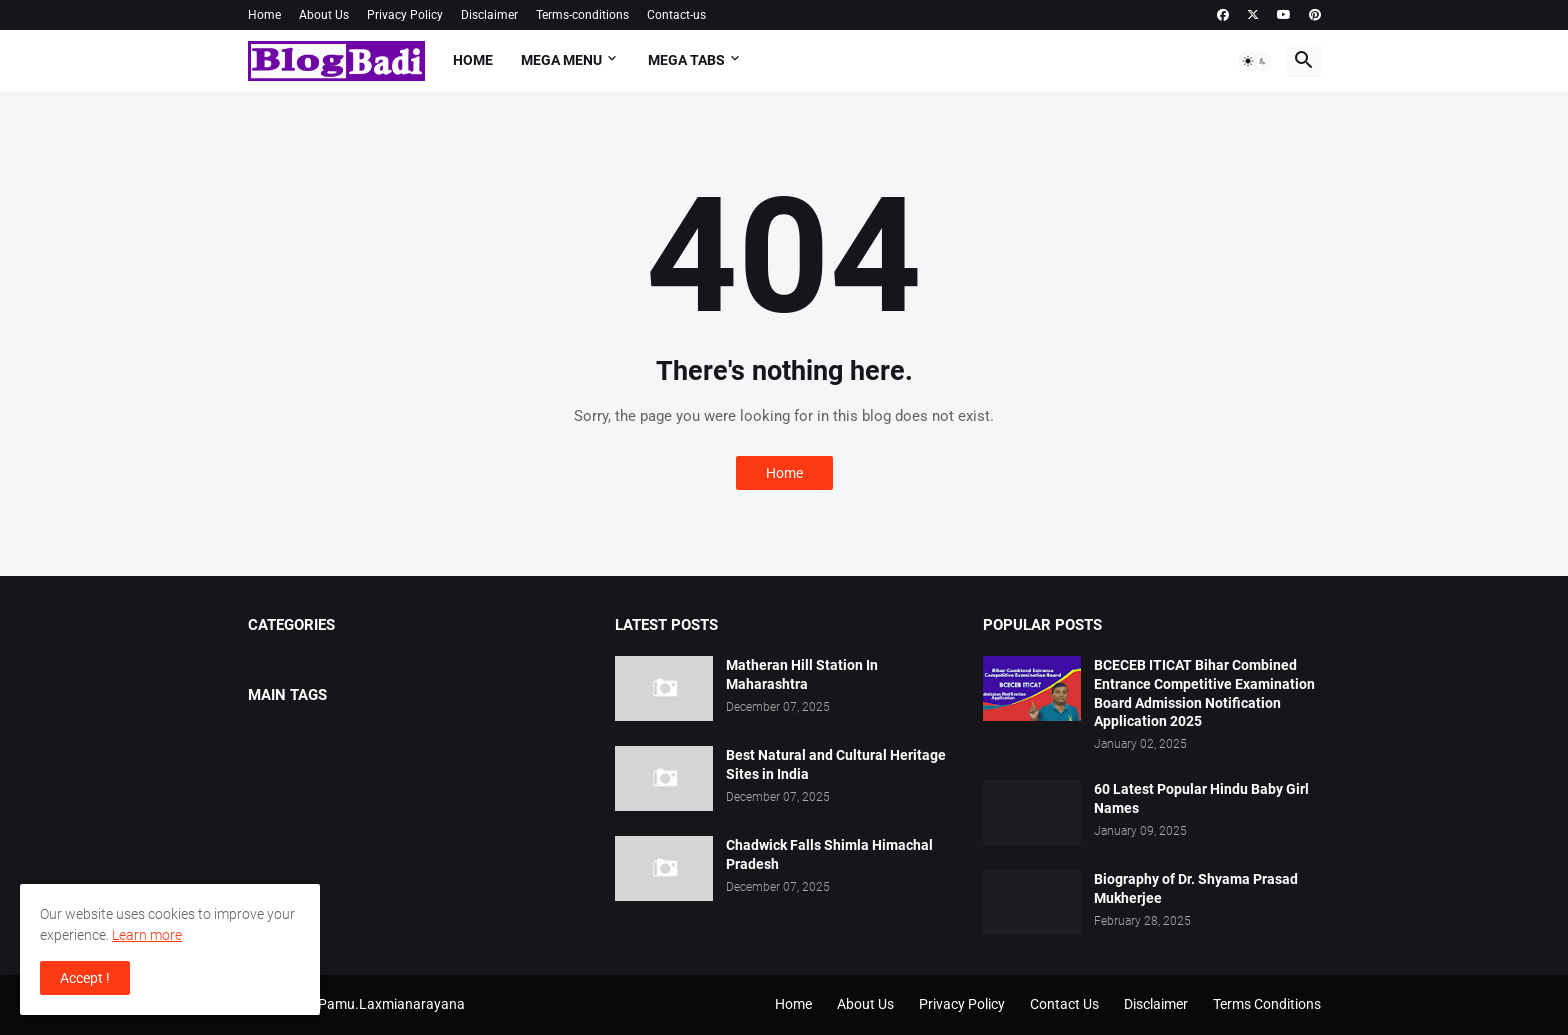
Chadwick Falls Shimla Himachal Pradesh (829, 854)
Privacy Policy (405, 15)
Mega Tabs (686, 60)
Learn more (147, 935)
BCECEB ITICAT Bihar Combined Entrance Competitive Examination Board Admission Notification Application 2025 (1204, 693)
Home (264, 15)
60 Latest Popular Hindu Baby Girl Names (1201, 798)
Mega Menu (561, 60)
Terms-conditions (582, 15)
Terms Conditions (1267, 1004)
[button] (1255, 61)
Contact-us (676, 15)
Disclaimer (489, 15)
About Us (324, 15)
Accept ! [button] (85, 978)
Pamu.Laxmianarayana (391, 1004)
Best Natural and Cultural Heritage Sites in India (836, 764)
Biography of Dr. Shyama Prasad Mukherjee (1196, 888)
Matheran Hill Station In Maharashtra (802, 674)
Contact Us (1064, 1004)
